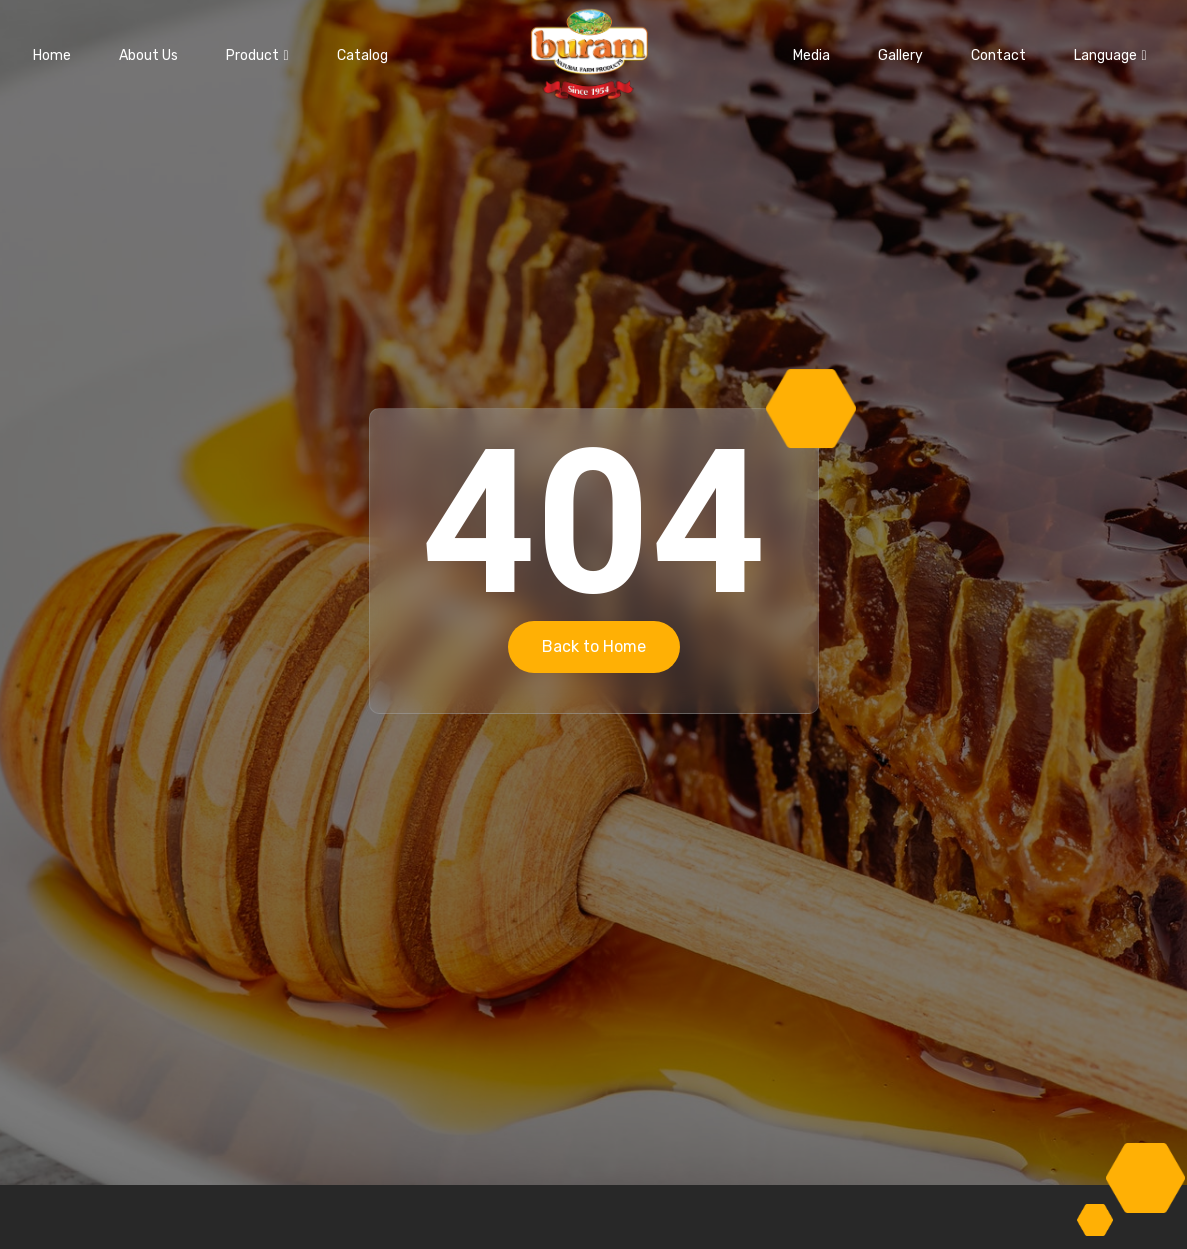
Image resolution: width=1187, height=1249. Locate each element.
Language (1110, 55)
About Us (148, 55)
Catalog (362, 55)
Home (52, 55)
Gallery (900, 55)
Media (811, 55)
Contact (998, 55)
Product (257, 55)
